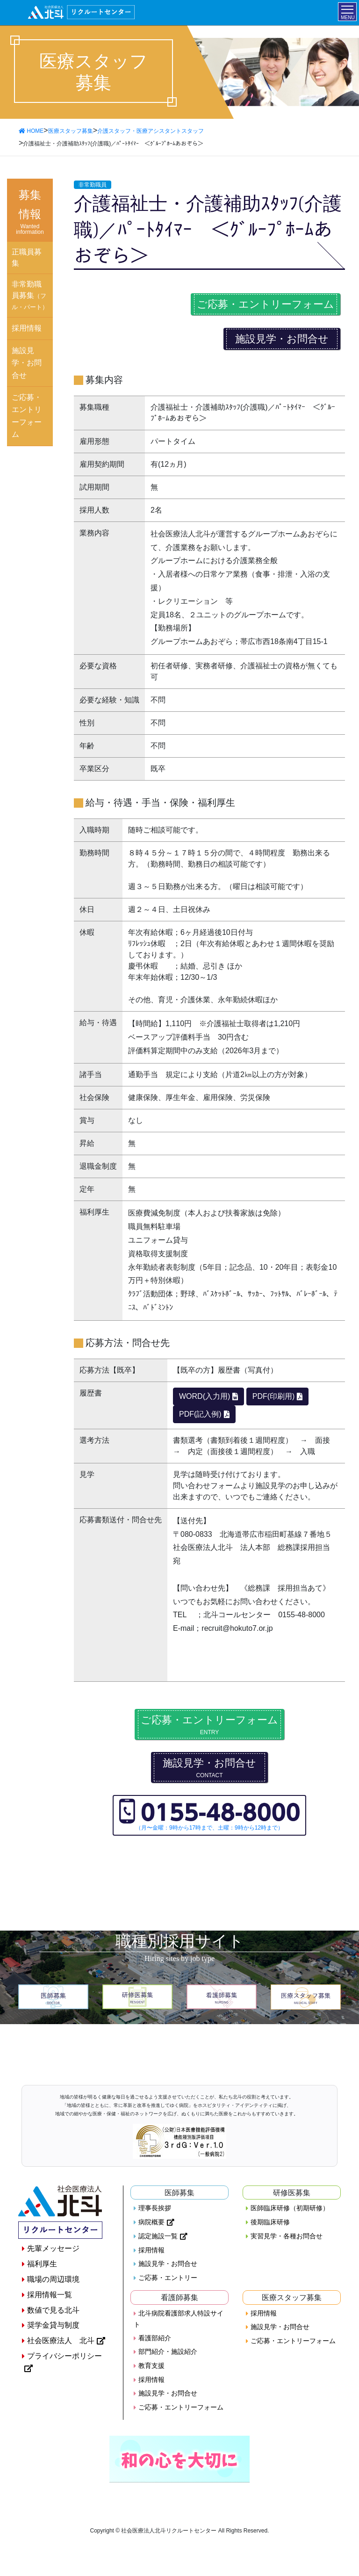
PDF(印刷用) (273, 1396)
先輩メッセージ (53, 2248)
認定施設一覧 (158, 2236)
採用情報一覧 (49, 2295)
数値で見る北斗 (53, 2310)
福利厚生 (42, 2264)
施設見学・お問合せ (282, 339)
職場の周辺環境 (53, 2279)
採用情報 (27, 328)
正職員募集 (27, 257)
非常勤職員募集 (30, 295)
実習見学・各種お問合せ (287, 2236)
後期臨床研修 (270, 2222)
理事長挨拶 (154, 2208)
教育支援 (151, 2365)
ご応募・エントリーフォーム (265, 304)
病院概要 (151, 2222)
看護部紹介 (154, 2338)
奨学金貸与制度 (53, 2325)
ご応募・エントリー (167, 2277)
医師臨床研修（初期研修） (290, 2208)
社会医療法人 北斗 (60, 2340)
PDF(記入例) (200, 1414)
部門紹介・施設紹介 (167, 2351)
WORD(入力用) (204, 1396)
